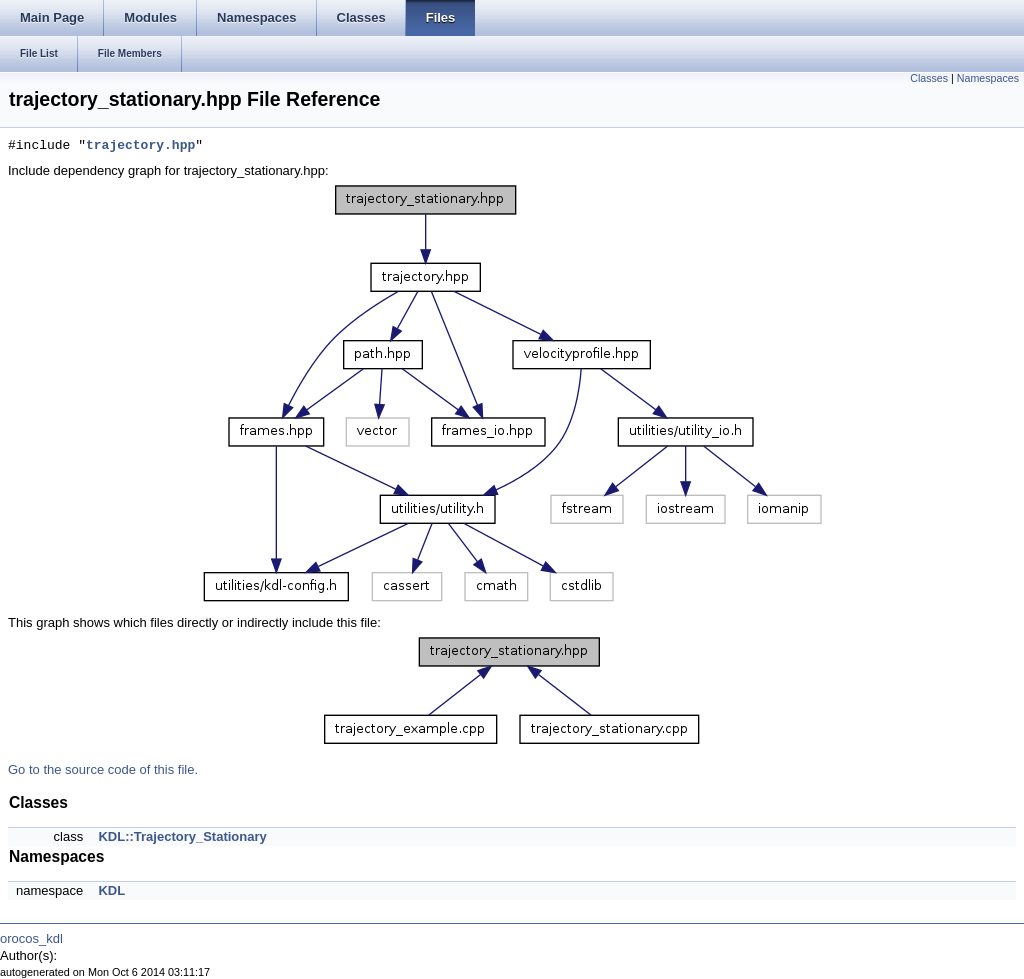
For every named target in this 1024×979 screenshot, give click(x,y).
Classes (929, 78)
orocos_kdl (31, 938)
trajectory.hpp (140, 146)
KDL (111, 890)
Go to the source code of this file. (103, 769)
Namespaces (988, 78)
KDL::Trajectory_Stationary (182, 836)
